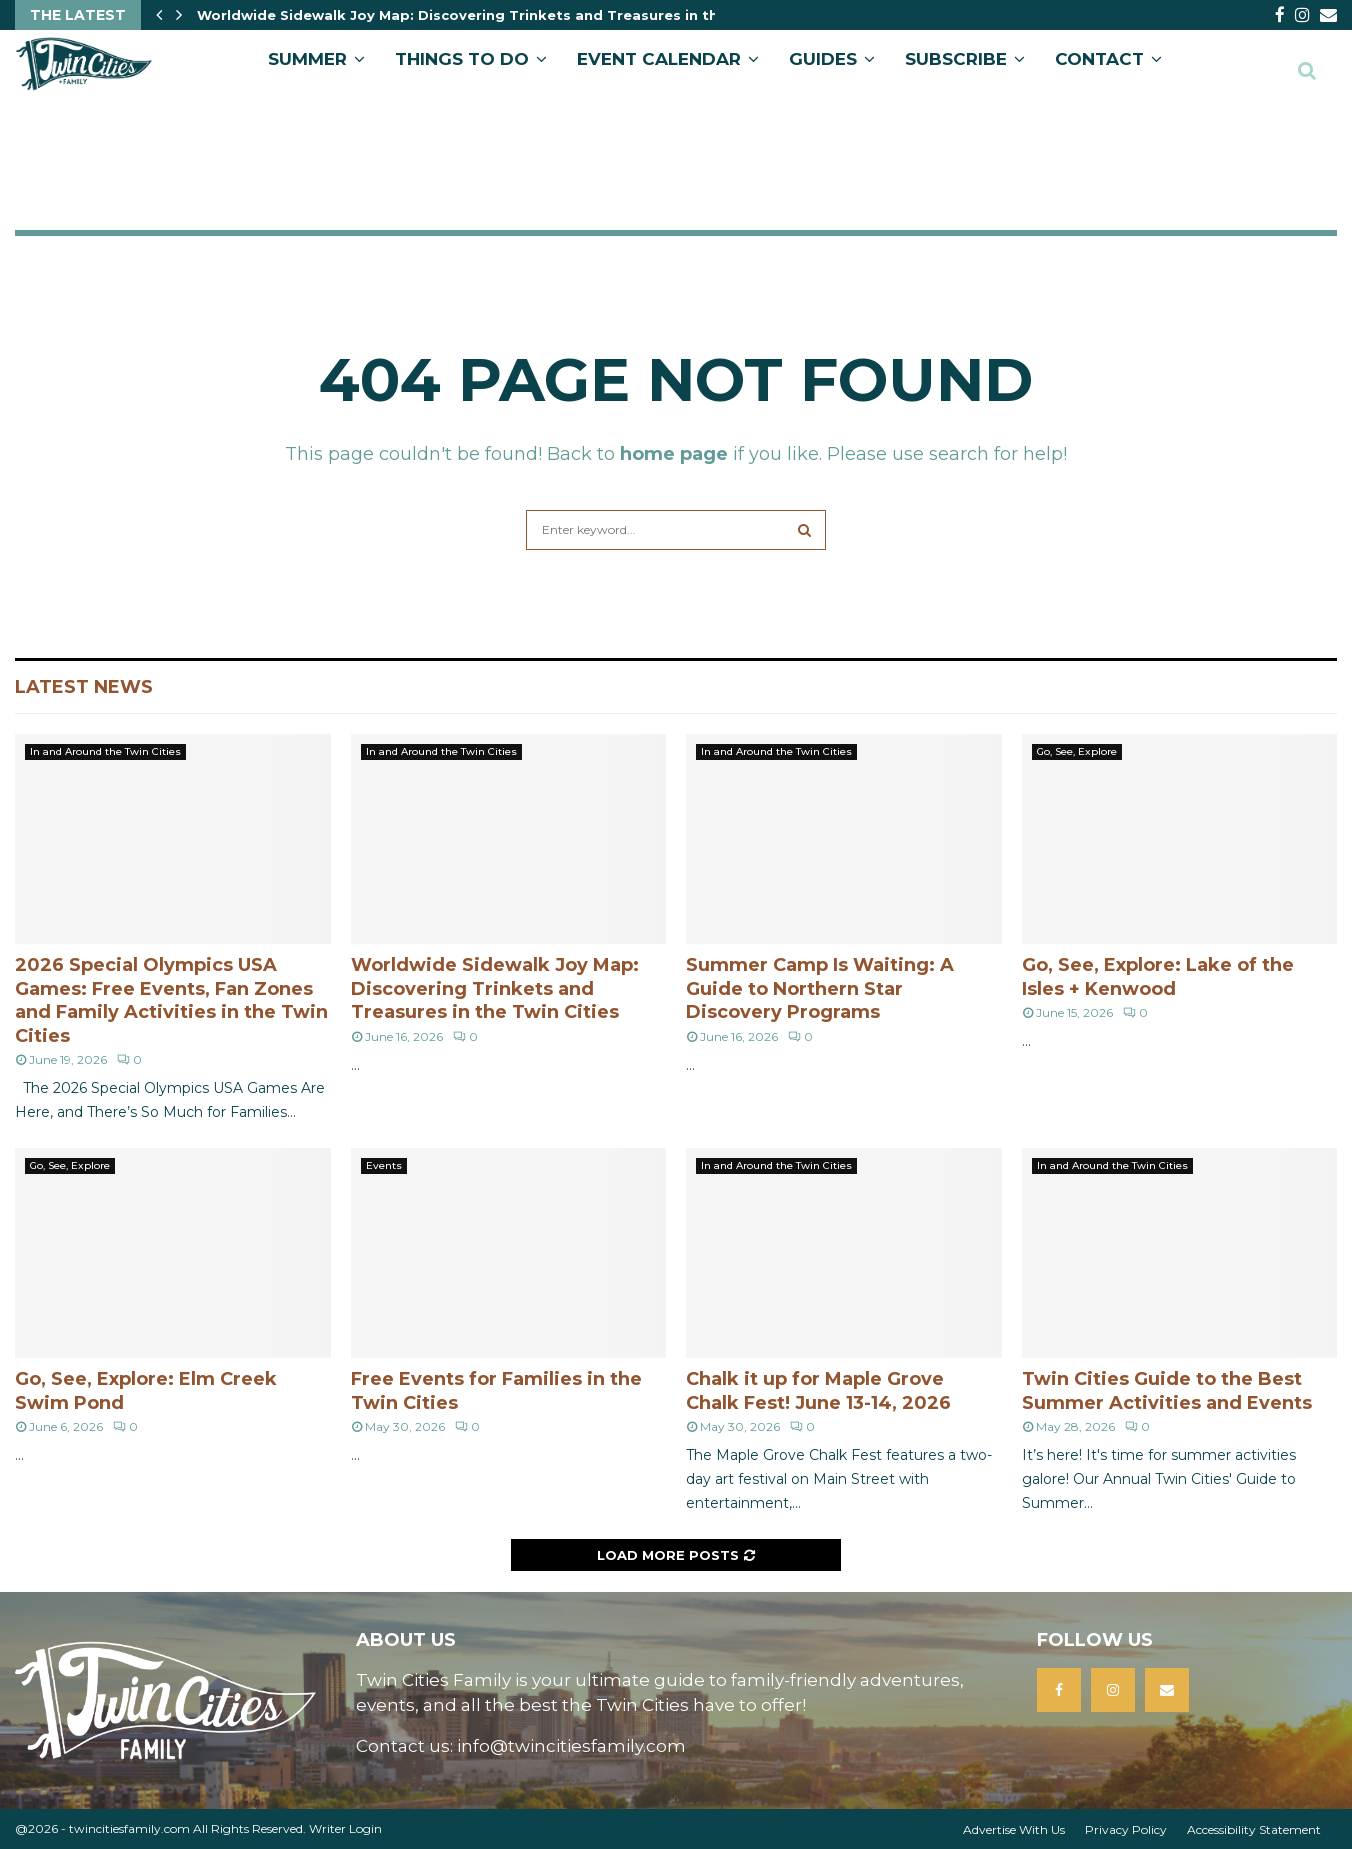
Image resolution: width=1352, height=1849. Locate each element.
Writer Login (345, 1828)
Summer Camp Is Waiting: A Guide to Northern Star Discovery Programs (820, 988)
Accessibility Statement (1254, 1829)
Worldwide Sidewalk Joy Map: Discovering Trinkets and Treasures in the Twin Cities (504, 15)
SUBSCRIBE (956, 59)
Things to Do (462, 59)
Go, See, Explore (1077, 751)
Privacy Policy (1126, 1829)
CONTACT (1099, 59)
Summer (307, 59)
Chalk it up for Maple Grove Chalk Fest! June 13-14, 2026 (818, 1390)
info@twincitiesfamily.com (571, 1746)
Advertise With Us (1014, 1829)
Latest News (84, 687)
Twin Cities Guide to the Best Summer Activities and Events (1167, 1390)
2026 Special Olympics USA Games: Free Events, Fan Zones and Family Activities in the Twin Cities (171, 1000)
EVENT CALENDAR (659, 59)
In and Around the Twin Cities (105, 751)
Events (384, 1165)
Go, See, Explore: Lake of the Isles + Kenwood (1158, 976)
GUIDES (823, 59)
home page (674, 454)
